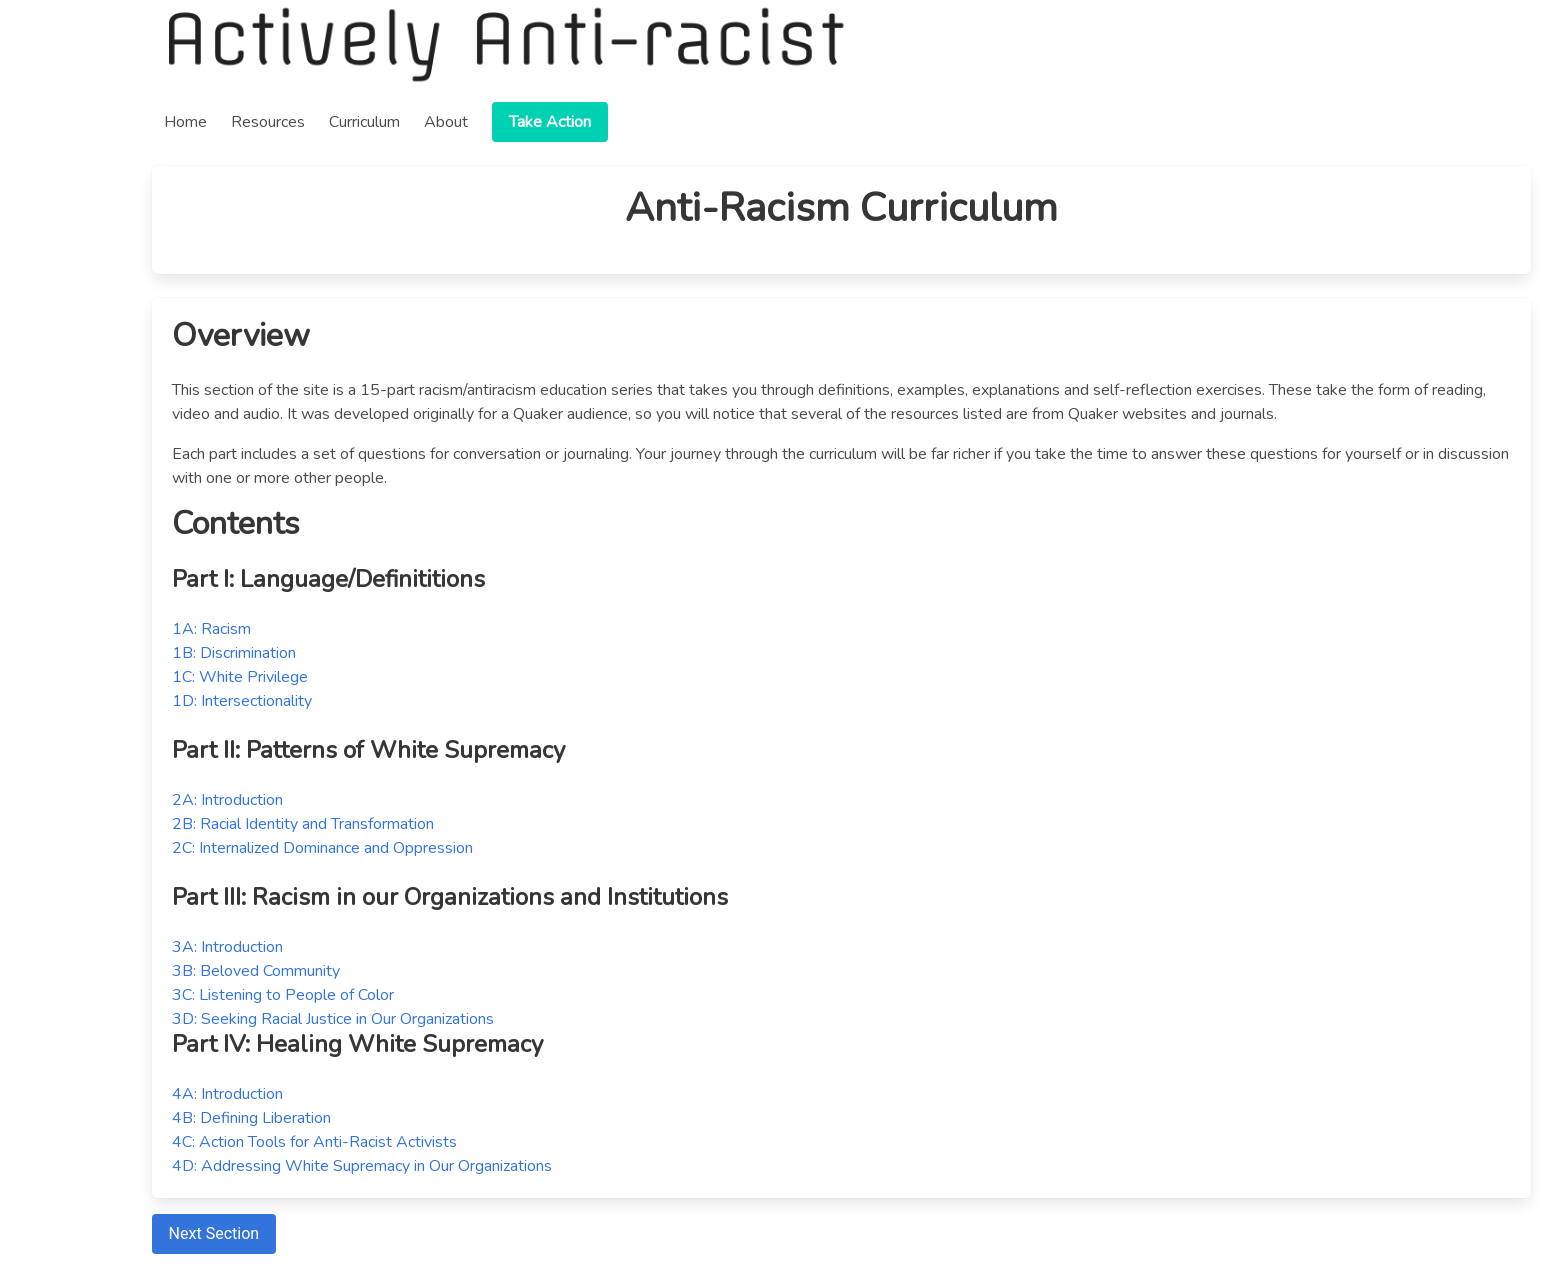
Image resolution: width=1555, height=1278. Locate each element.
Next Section (214, 1233)
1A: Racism (211, 629)
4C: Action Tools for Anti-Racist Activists (314, 1142)
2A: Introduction (227, 800)
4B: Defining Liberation (251, 1118)
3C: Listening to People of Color (283, 995)
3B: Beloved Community (256, 971)
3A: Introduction (227, 947)
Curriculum (364, 122)
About (446, 122)
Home (185, 122)
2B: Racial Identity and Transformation (303, 824)
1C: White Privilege (240, 677)
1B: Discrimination (234, 653)
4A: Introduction (227, 1094)
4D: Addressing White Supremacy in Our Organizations (362, 1166)
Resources (268, 122)
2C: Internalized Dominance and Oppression (322, 848)
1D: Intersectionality (242, 701)
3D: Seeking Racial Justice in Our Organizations (333, 1019)
